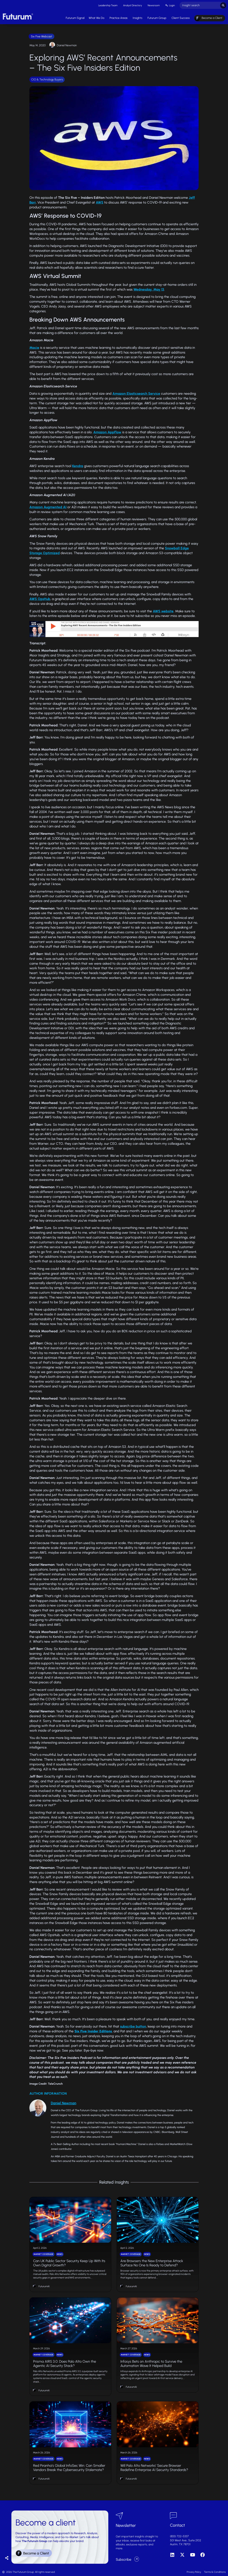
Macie (34, 348)
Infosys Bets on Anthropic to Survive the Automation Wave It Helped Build (151, 2363)
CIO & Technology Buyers (47, 79)
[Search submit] (223, 5)
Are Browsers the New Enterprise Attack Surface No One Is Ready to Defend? (151, 2263)
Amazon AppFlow (107, 432)
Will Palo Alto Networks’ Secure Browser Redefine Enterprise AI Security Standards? (154, 2467)
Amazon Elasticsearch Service (136, 393)
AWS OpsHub (39, 599)
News (60, 2254)
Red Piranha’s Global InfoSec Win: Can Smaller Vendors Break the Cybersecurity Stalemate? (69, 2467)
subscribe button (133, 2026)
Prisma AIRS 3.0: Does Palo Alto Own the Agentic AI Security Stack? (64, 2363)
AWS (99, 202)
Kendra (77, 466)
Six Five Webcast (41, 36)
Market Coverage (43, 2254)
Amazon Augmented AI (47, 507)
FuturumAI (44, 2286)
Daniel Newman (67, 45)
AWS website (163, 611)
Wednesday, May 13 (148, 289)
